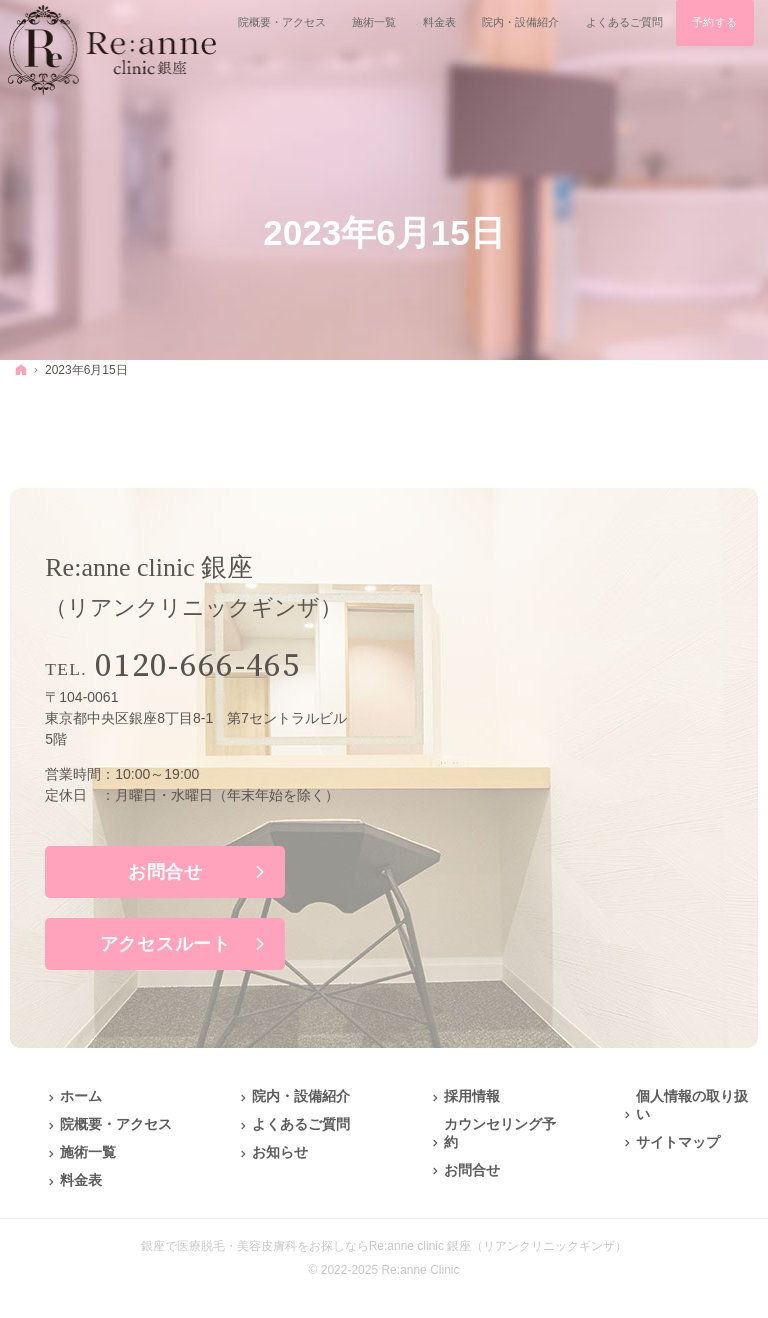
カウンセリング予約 (500, 1133)
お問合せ (165, 872)
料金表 (81, 1180)
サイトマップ (678, 1142)
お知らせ (280, 1152)
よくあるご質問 (301, 1124)
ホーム (81, 1096)
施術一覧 (88, 1152)
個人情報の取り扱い (692, 1105)
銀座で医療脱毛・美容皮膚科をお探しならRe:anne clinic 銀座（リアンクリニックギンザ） (384, 1246)
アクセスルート (165, 944)
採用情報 (472, 1096)
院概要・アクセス (116, 1124)
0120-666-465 (198, 666)
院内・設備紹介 (301, 1096)
